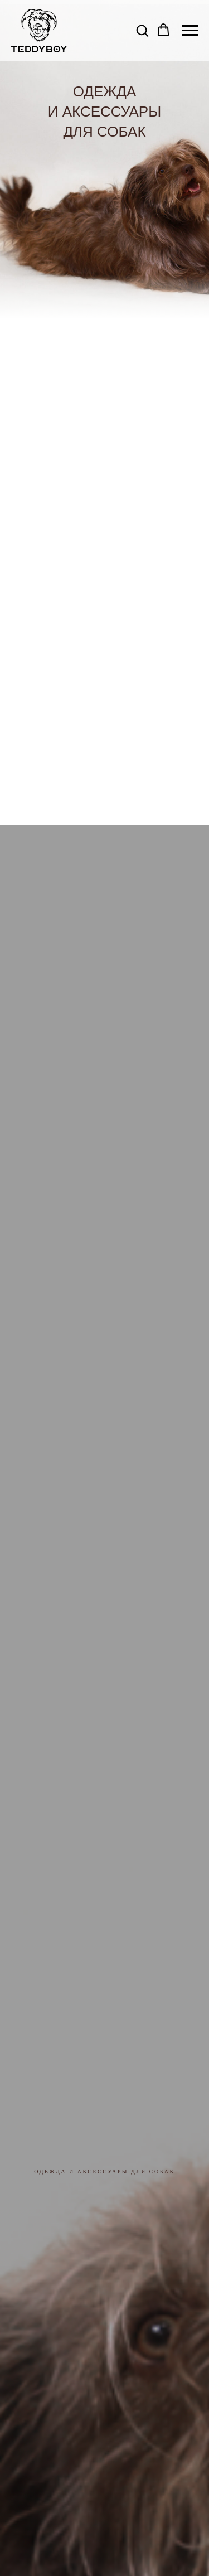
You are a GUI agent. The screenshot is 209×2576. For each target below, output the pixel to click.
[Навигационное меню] (190, 30)
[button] (142, 30)
